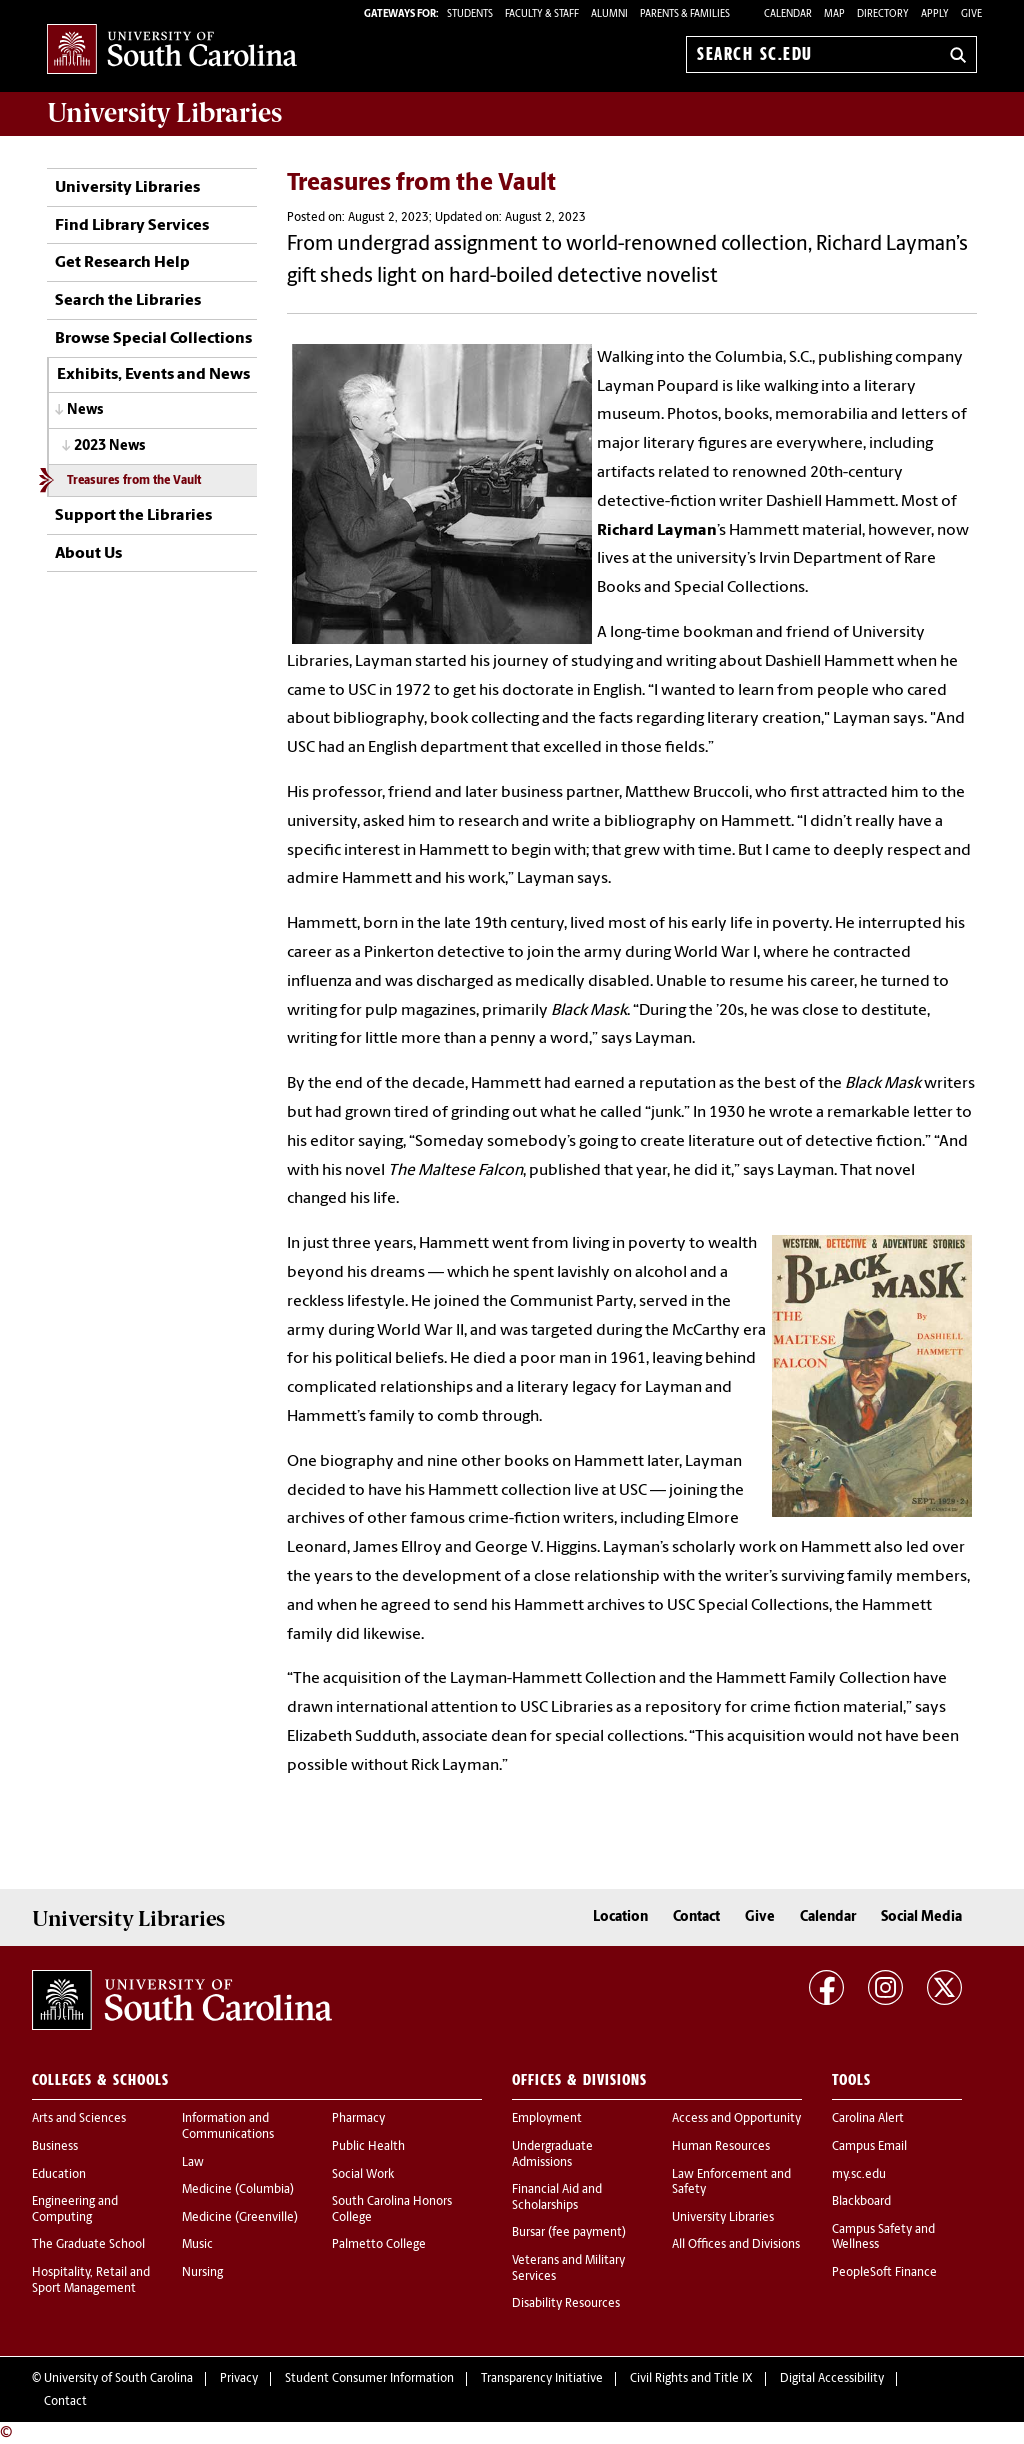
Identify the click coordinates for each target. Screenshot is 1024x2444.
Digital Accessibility (832, 2379)
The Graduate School (88, 2245)
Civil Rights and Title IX (691, 2379)
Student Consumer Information (369, 2379)
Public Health (368, 2147)
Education (59, 2175)
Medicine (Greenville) (240, 2218)
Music (197, 2245)
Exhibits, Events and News (153, 375)
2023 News (109, 446)
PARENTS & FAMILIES (685, 14)
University (164, 113)
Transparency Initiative (542, 2379)
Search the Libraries (128, 301)
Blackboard (861, 2202)
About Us (88, 554)
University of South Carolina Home (172, 50)
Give (971, 14)
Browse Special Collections (153, 339)
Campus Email (869, 2147)
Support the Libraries (133, 516)
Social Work (363, 2175)
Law (193, 2163)
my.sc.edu (859, 2175)
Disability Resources (566, 2304)
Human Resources (721, 2147)
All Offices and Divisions (736, 2245)
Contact (696, 1917)
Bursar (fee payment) (569, 2233)
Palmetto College (379, 2245)
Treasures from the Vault (134, 481)
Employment (547, 2119)
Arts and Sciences (79, 2119)
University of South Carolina (118, 2379)
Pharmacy (358, 2119)
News (85, 410)
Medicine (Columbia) (238, 2190)
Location (620, 1917)
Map (834, 14)
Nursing (202, 2273)
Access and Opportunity (736, 2119)
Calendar (788, 14)
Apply (935, 14)
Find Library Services (132, 226)
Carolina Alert (868, 2119)
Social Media (921, 1917)
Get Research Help (122, 263)
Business (55, 2147)
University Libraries (127, 188)
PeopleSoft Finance (884, 2273)
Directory (883, 14)
